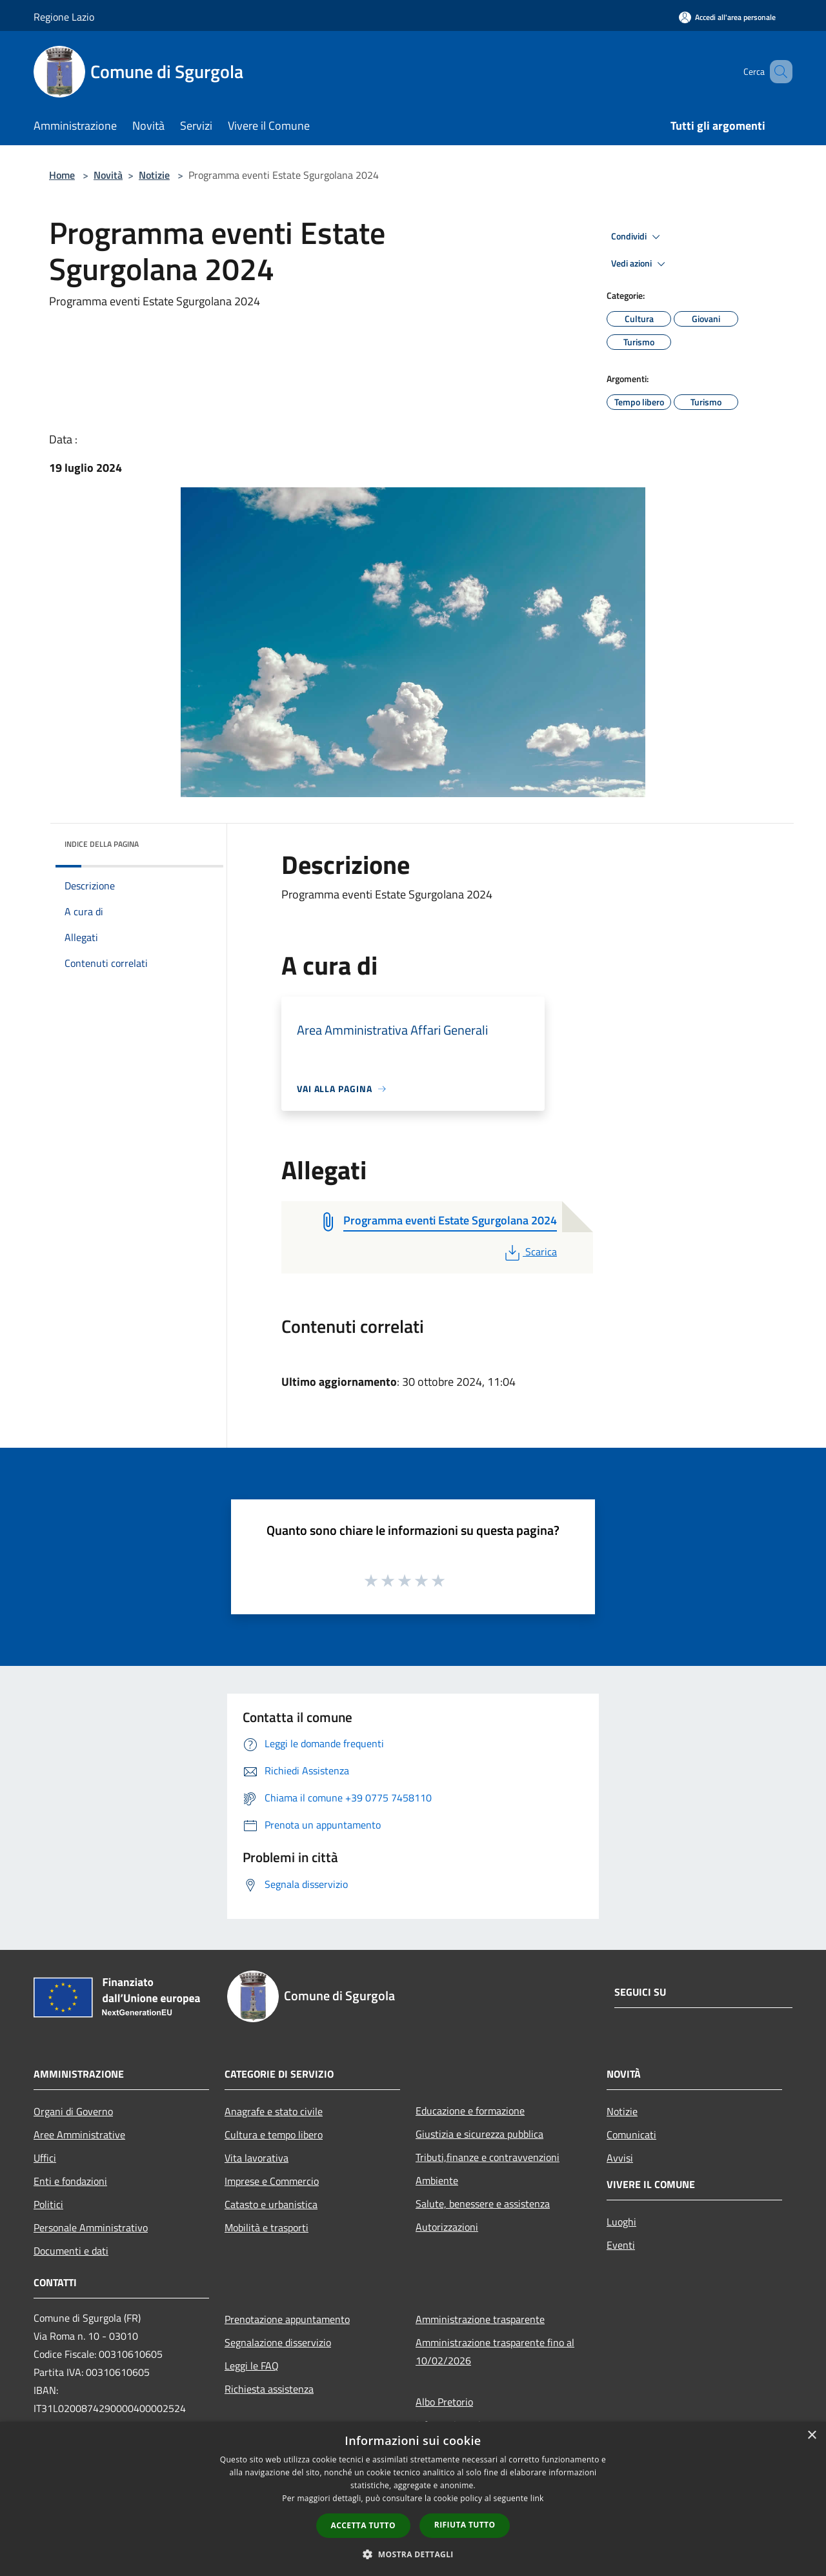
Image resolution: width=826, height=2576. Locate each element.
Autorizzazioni (447, 2227)
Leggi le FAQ (252, 2365)
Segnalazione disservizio (278, 2342)
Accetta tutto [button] (363, 2525)
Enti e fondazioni (70, 2181)
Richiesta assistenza (269, 2389)
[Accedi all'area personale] (727, 17)
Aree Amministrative (79, 2134)
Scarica (529, 1251)
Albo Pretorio (444, 2401)
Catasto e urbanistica (271, 2204)
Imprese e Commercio (272, 2181)
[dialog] (413, 2499)
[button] (413, 2554)
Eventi (621, 2245)
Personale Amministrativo (91, 2227)
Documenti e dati (71, 2250)
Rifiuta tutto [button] (465, 2524)
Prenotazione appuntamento (287, 2319)
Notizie (154, 175)
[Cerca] (776, 71)
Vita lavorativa (256, 2157)
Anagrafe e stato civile (274, 2111)
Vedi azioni (640, 264)
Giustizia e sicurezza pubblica (479, 2134)
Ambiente (437, 2180)
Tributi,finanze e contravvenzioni (487, 2157)
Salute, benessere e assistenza (483, 2203)
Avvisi (620, 2157)
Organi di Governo (73, 2111)
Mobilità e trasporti (266, 2227)
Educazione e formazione (470, 2110)
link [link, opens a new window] (537, 2498)
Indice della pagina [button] (102, 844)
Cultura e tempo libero (274, 2134)
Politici (48, 2204)
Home (62, 175)
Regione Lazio (64, 17)
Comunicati (631, 2134)
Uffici (45, 2157)
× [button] (811, 2435)
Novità (108, 175)
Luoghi (621, 2221)
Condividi (637, 237)
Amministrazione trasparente (480, 2319)
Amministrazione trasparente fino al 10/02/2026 (495, 2351)
